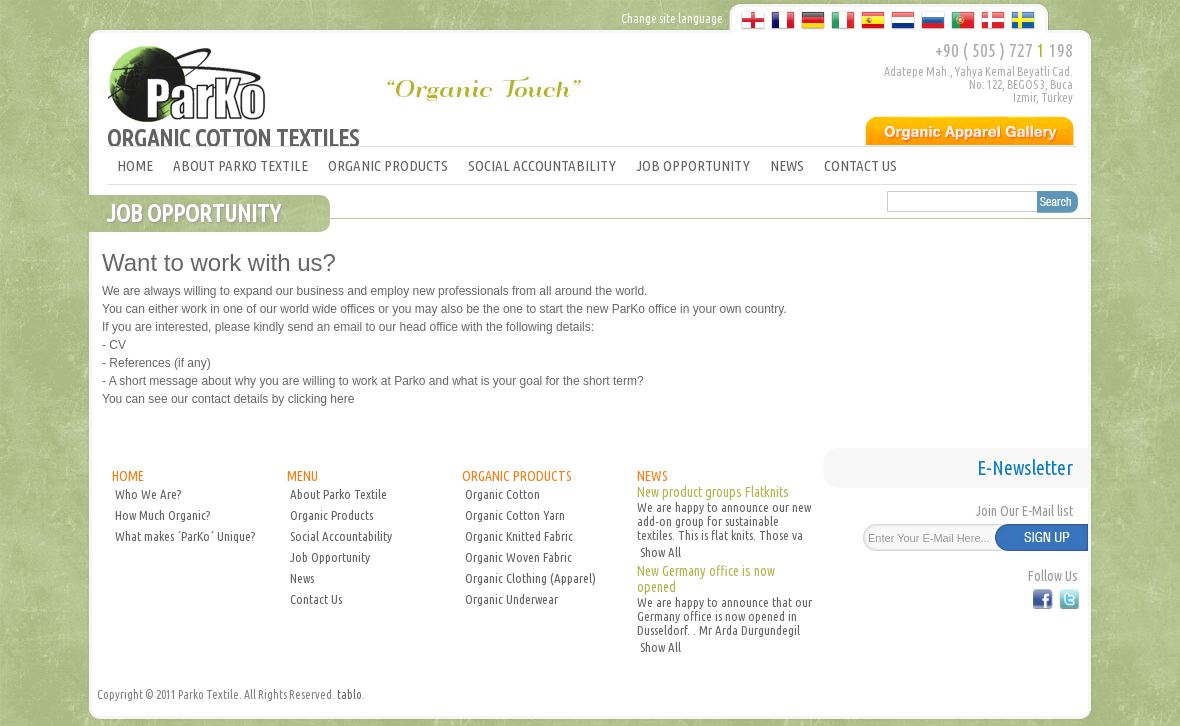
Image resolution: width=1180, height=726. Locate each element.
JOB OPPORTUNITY (693, 165)
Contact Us (316, 599)
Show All (660, 552)
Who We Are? (148, 494)
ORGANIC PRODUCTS (388, 165)
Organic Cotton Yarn (515, 515)
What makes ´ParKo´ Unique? (185, 536)
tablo (349, 694)
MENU (302, 476)
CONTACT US (860, 165)
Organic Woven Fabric (518, 557)
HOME (135, 165)
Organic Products (331, 515)
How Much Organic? (162, 515)
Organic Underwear (511, 599)
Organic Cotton (502, 494)
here (340, 399)
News (302, 578)
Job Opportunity (330, 557)
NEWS (787, 165)
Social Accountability (341, 536)
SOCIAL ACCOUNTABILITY (542, 165)
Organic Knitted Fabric (519, 536)
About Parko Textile (338, 494)
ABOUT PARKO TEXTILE (240, 165)
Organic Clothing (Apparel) (530, 578)
